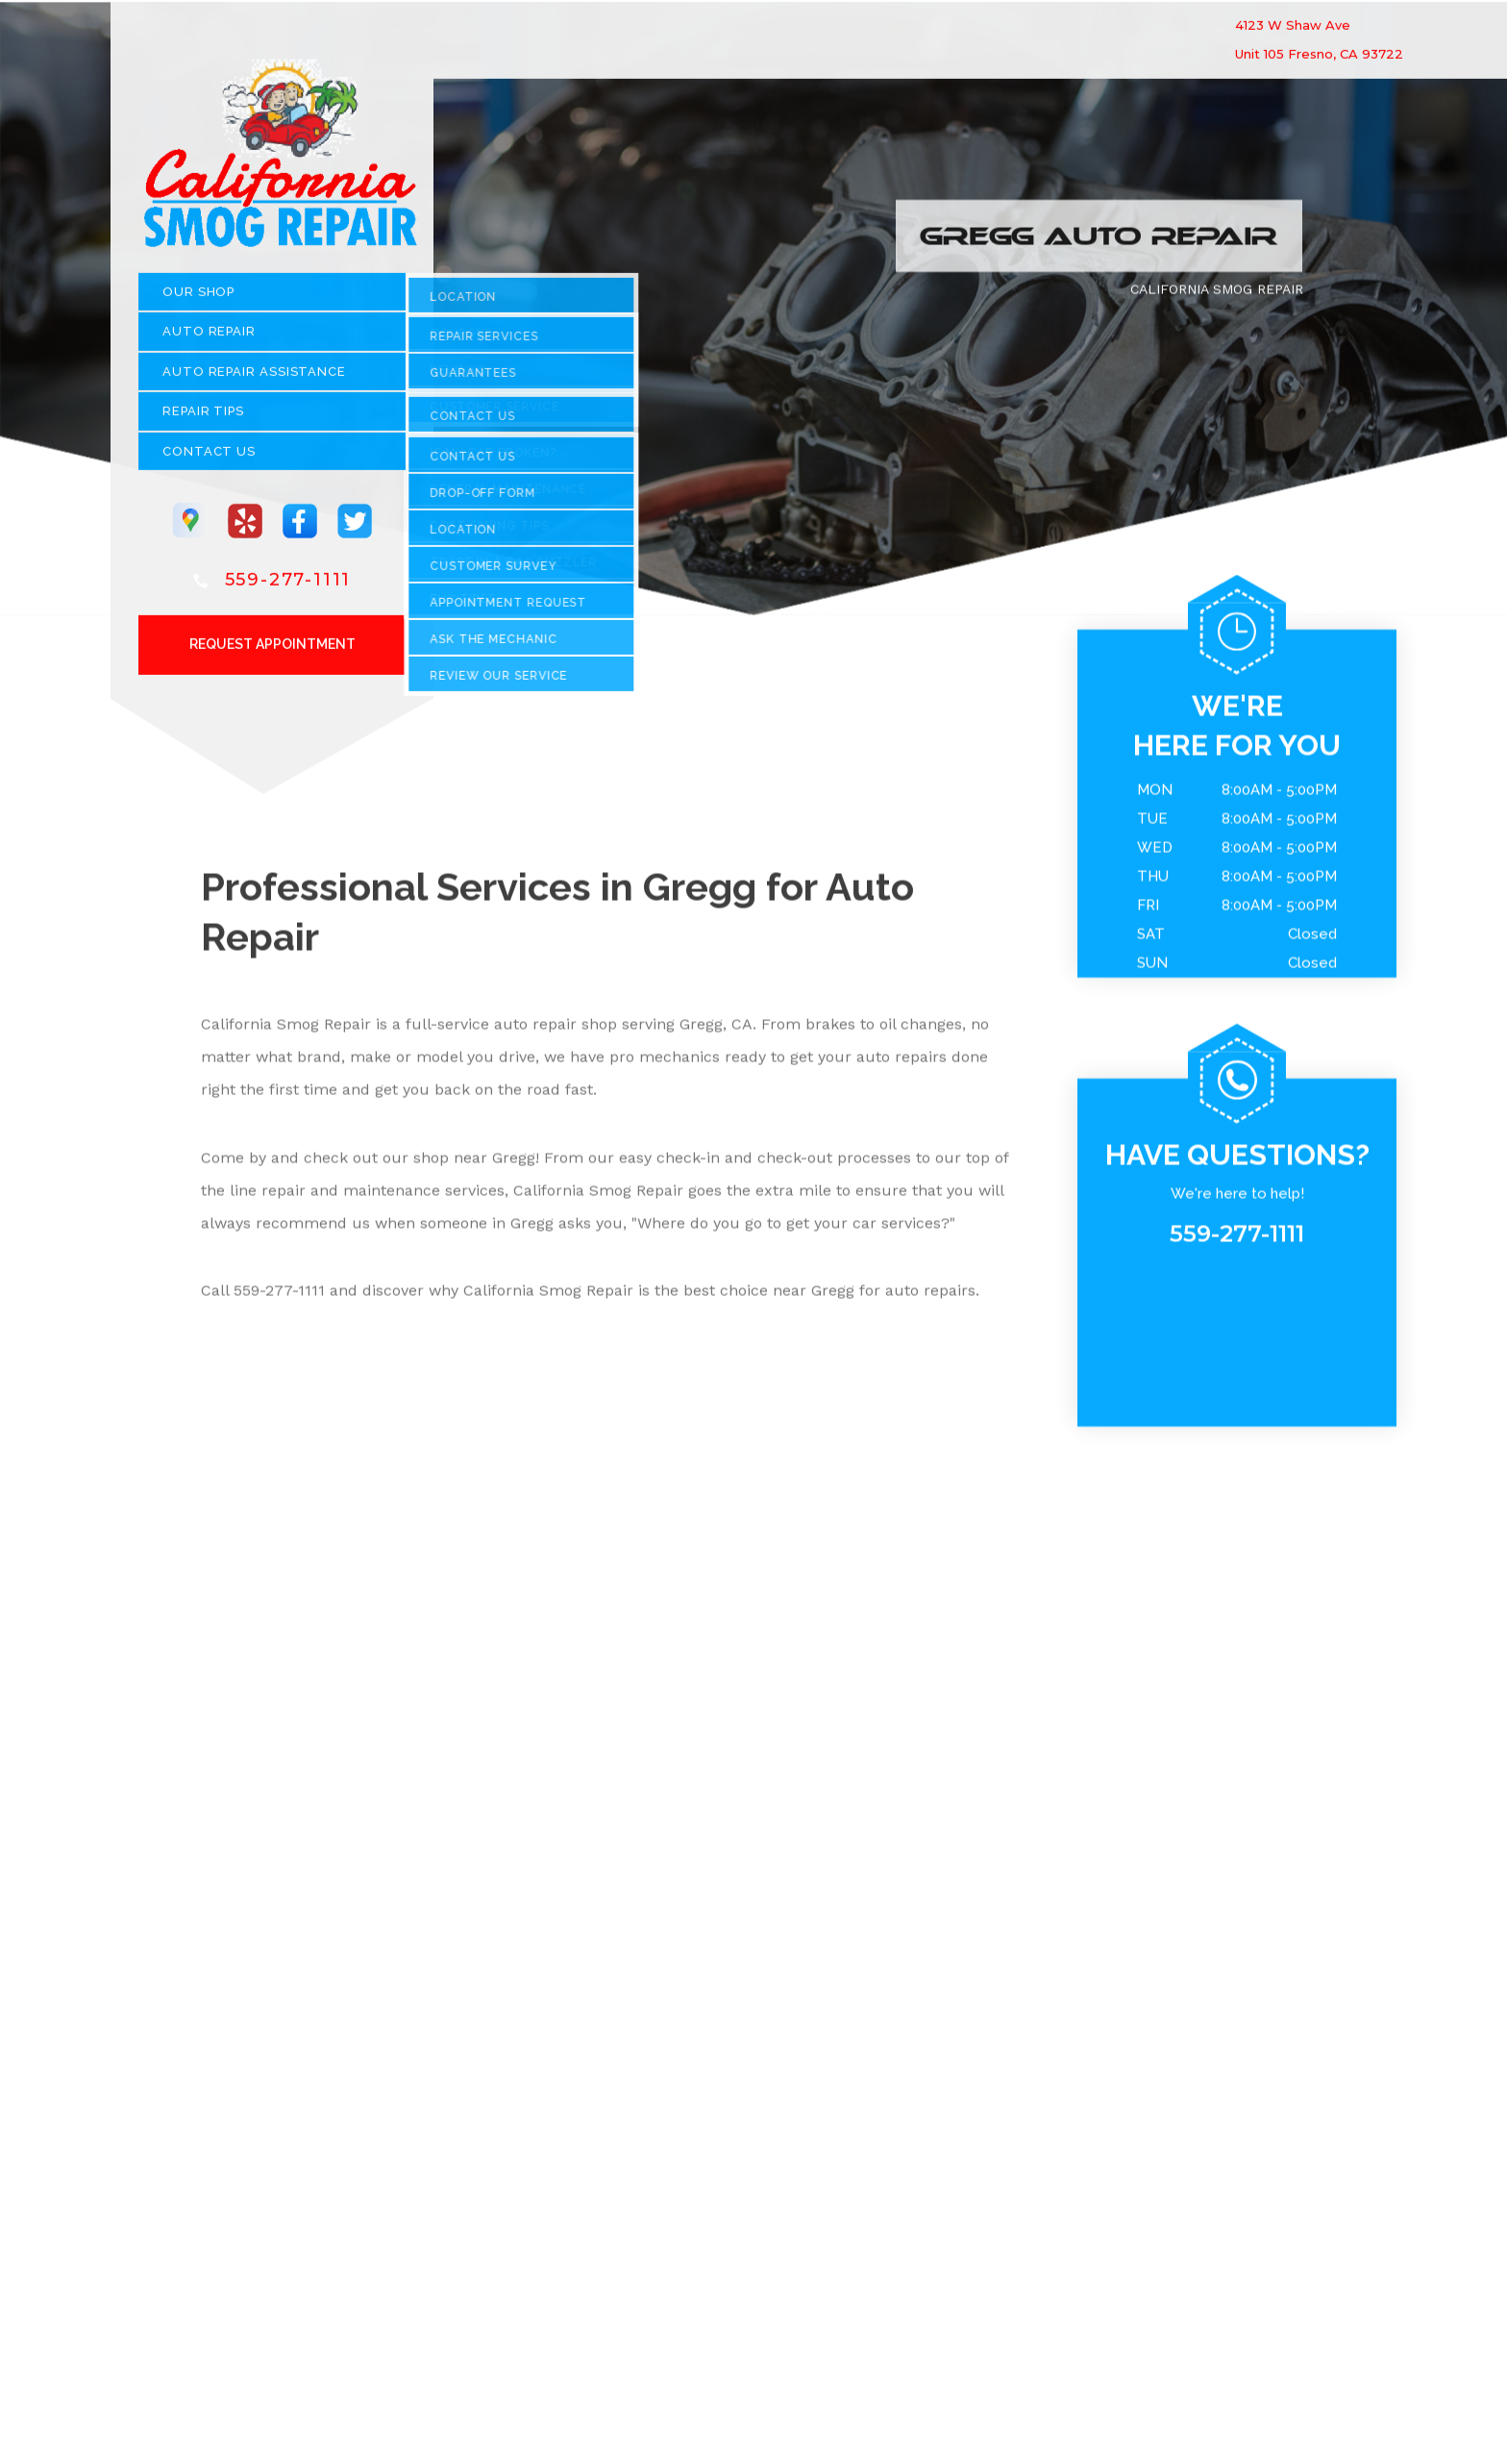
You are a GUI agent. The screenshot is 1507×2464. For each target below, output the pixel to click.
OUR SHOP (198, 298)
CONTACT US (209, 458)
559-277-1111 (288, 586)
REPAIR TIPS (203, 418)
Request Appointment (272, 651)
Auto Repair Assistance (254, 378)
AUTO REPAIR (209, 339)
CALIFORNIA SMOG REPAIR (1216, 296)
